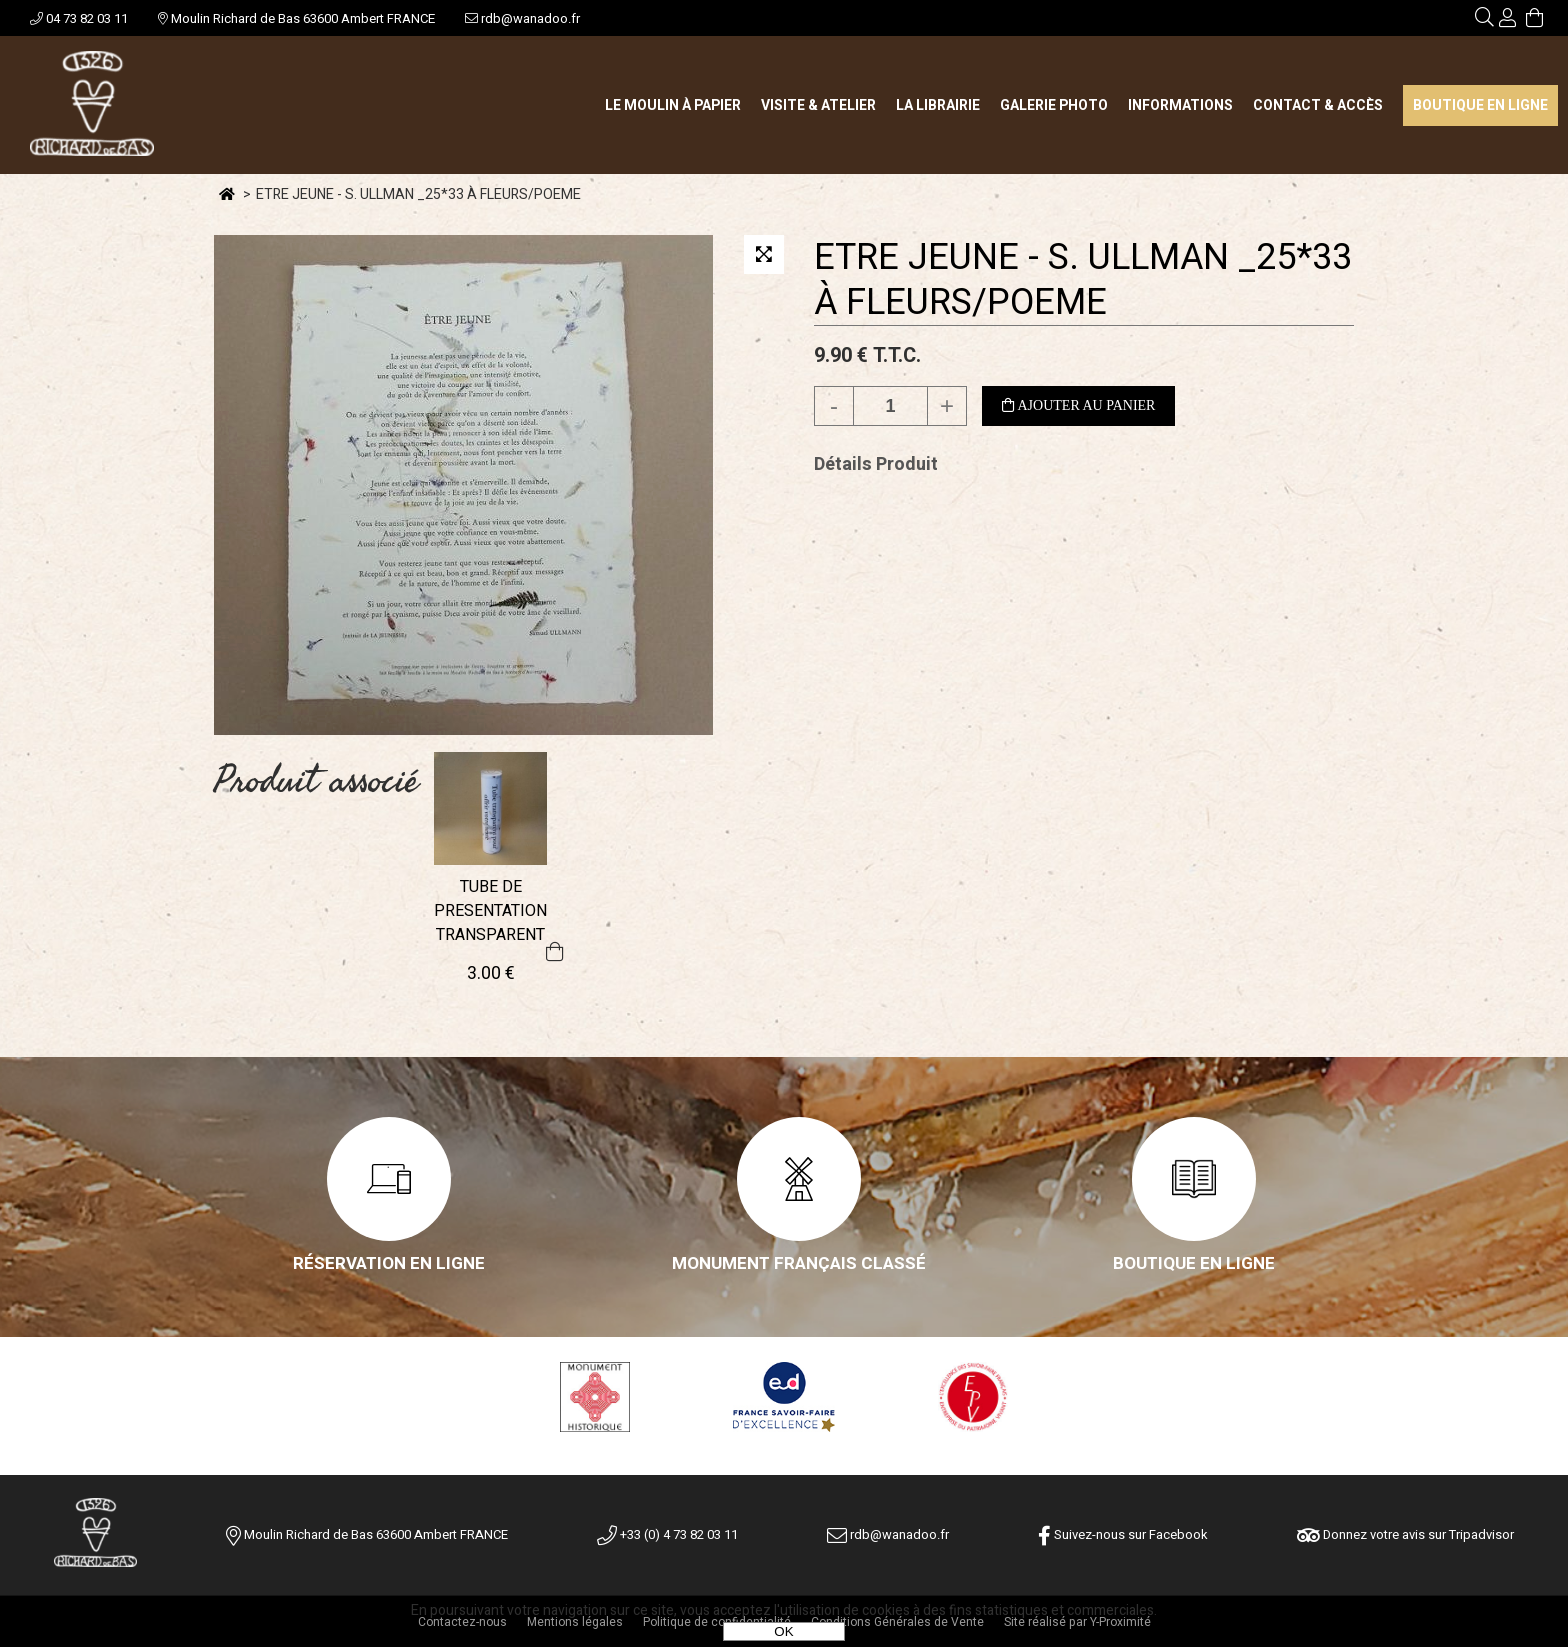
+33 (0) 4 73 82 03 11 (667, 1534)
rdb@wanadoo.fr (522, 18)
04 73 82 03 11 (79, 18)
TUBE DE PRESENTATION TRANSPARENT (490, 911)
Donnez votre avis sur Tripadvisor (1405, 1534)
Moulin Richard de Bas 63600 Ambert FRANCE (296, 18)
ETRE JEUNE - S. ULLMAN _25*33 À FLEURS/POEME (1083, 280)
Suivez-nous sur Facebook (1123, 1534)
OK (783, 1631)
